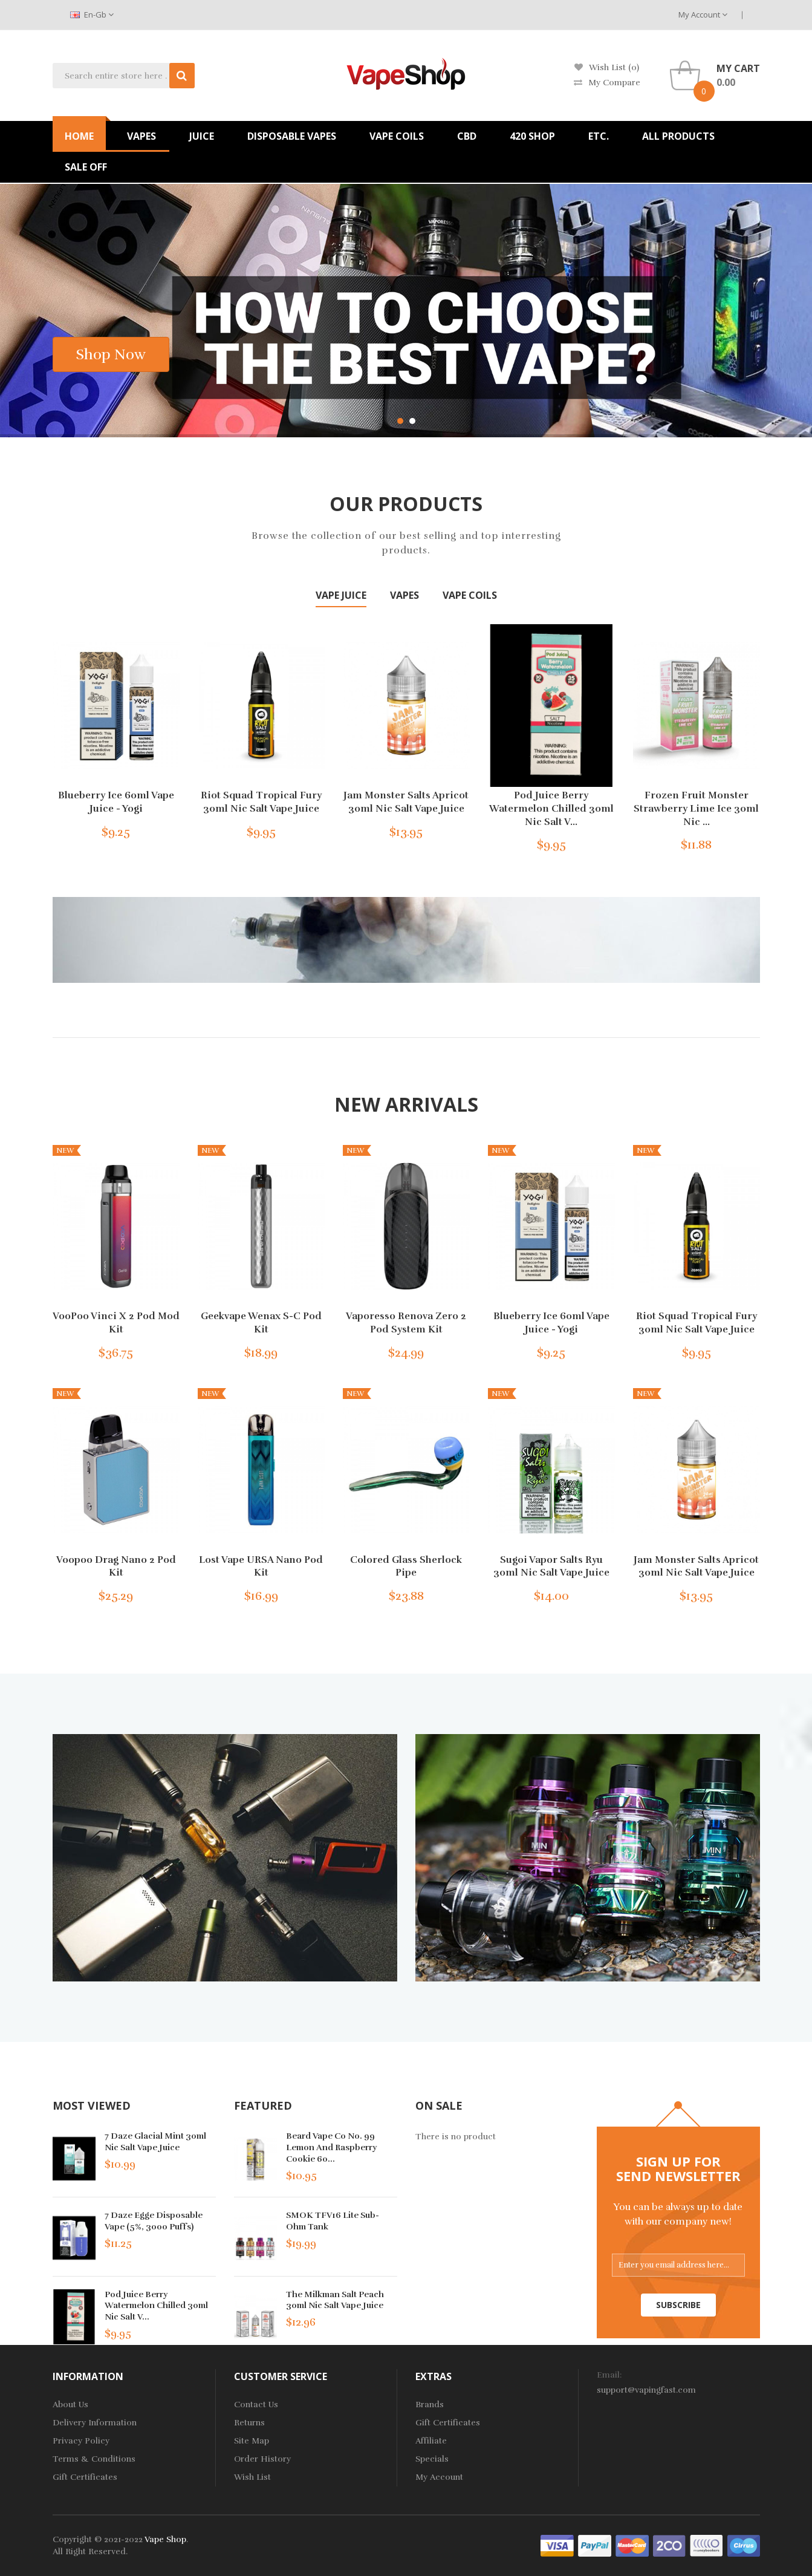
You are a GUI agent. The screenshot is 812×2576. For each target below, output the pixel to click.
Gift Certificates (85, 2477)
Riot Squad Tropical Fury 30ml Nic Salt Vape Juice (261, 802)
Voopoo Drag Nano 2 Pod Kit (116, 1566)
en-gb (92, 14)
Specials (432, 2459)
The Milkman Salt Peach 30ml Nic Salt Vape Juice (335, 2300)
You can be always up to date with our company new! (678, 2214)
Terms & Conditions (94, 2459)
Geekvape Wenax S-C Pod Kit (261, 1322)
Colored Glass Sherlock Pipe (406, 1566)
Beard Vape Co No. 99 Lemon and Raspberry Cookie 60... (331, 2147)
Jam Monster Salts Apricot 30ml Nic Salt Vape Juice (406, 802)
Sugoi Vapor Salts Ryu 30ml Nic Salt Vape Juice (551, 1566)
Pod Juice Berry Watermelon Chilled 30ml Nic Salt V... (551, 808)
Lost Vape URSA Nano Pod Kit (261, 1566)
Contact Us (256, 2404)
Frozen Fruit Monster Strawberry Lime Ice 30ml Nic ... (696, 808)
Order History (262, 2459)
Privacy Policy (81, 2441)
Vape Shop (165, 2539)
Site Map (251, 2441)
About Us (70, 2404)
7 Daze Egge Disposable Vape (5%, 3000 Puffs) (154, 2221)
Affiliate (431, 2441)
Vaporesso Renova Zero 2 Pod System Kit (406, 1322)
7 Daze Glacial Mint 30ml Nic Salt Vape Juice (155, 2142)
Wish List (252, 2477)
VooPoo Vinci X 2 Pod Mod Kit (116, 1322)
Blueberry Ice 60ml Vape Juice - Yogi (116, 802)
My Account (702, 14)
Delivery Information (95, 2423)
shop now (111, 354)
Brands (429, 2404)
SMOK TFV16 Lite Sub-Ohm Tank (332, 2221)
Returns (249, 2423)
